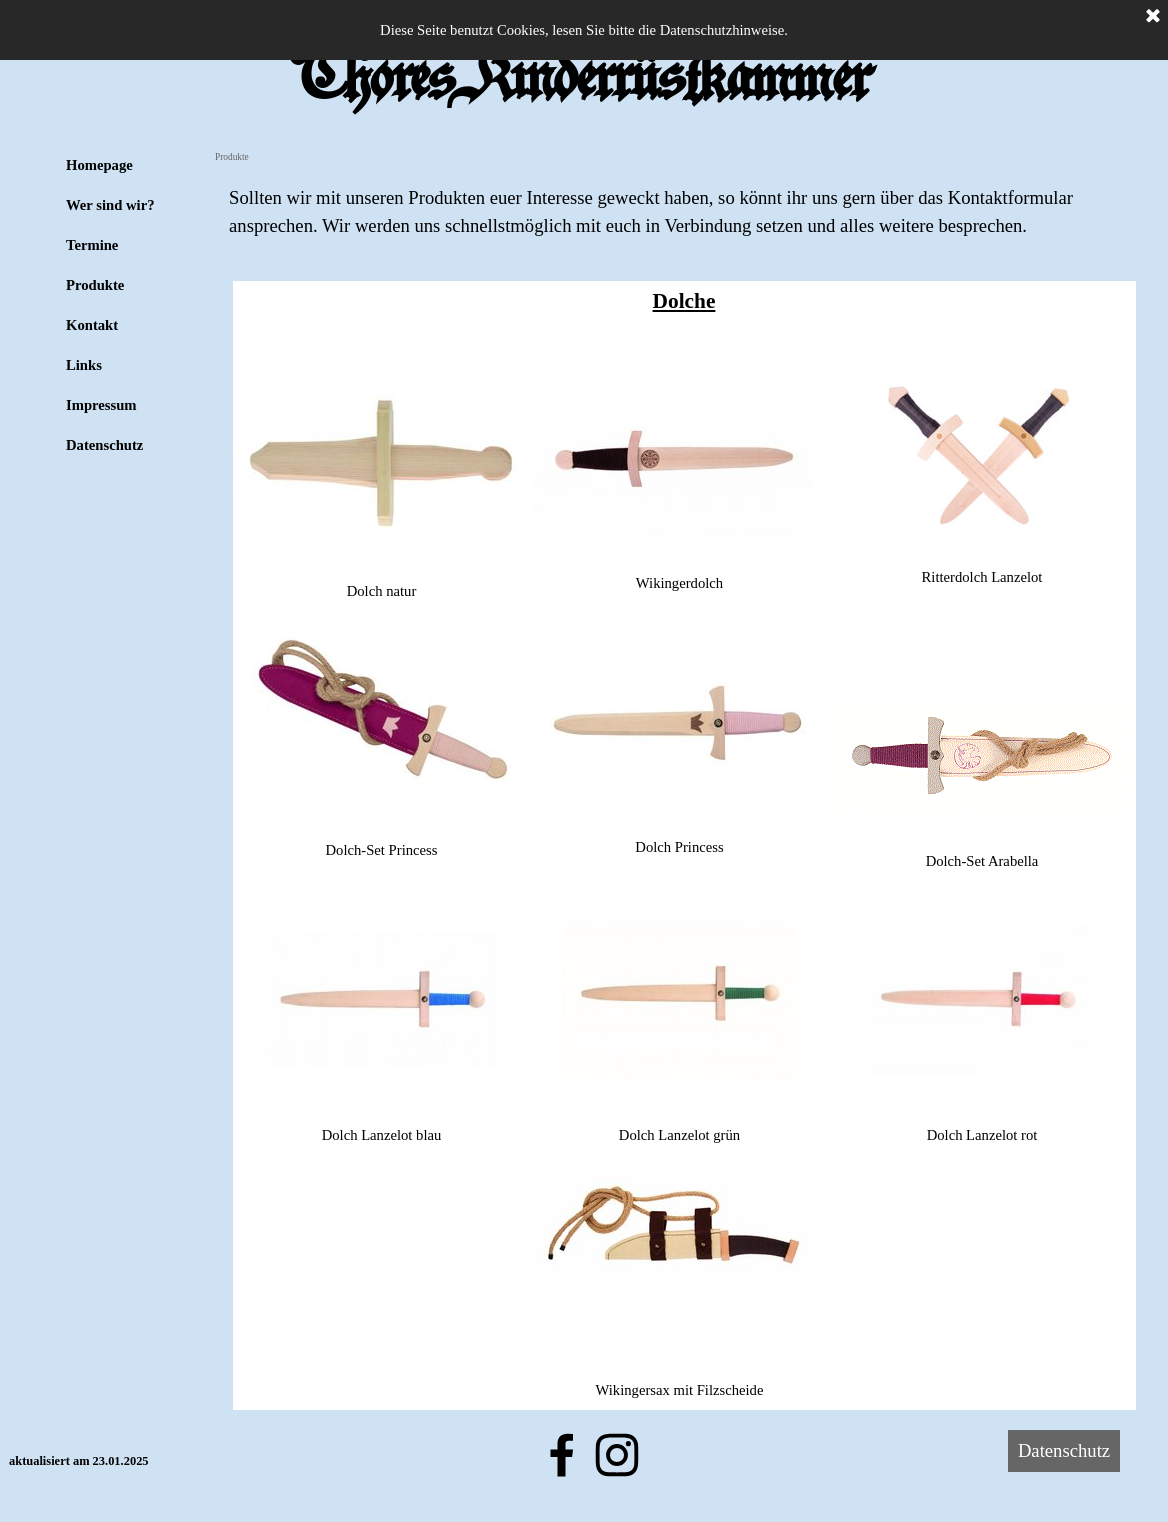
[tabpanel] (684, 212)
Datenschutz (104, 445)
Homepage (99, 165)
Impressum (101, 405)
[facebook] (562, 1455)
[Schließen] (1153, 17)
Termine (92, 245)
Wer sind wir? (110, 205)
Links (84, 365)
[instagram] (617, 1455)
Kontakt (92, 325)
